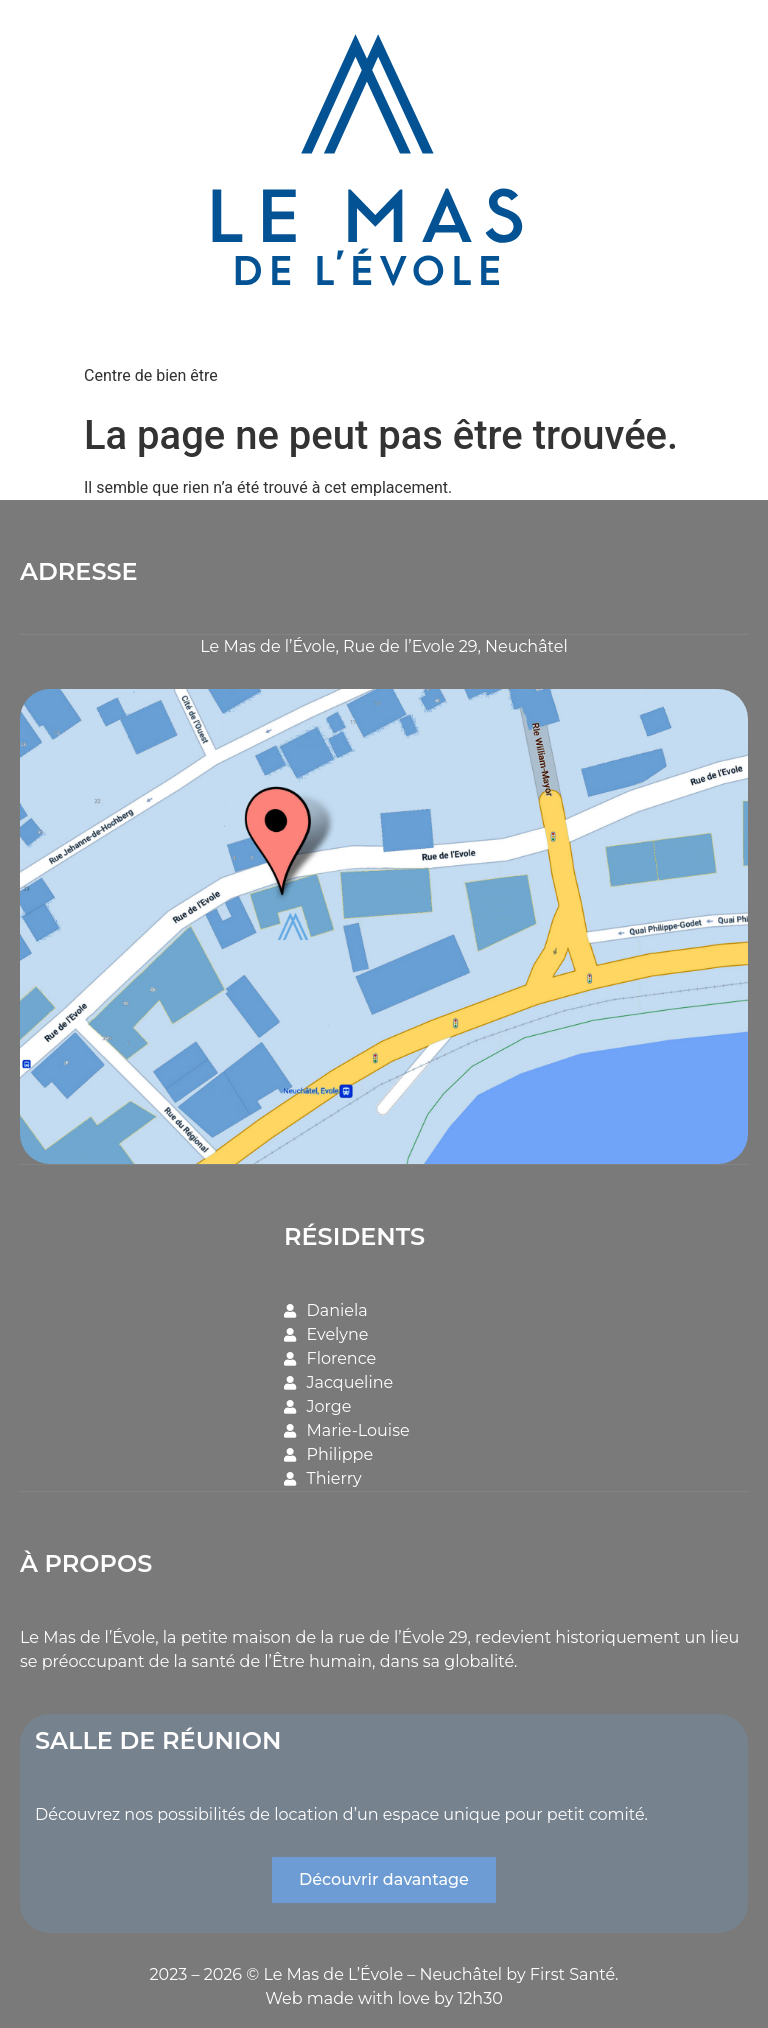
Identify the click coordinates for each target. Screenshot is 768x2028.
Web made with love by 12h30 (384, 1995)
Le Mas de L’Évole (333, 1971)
